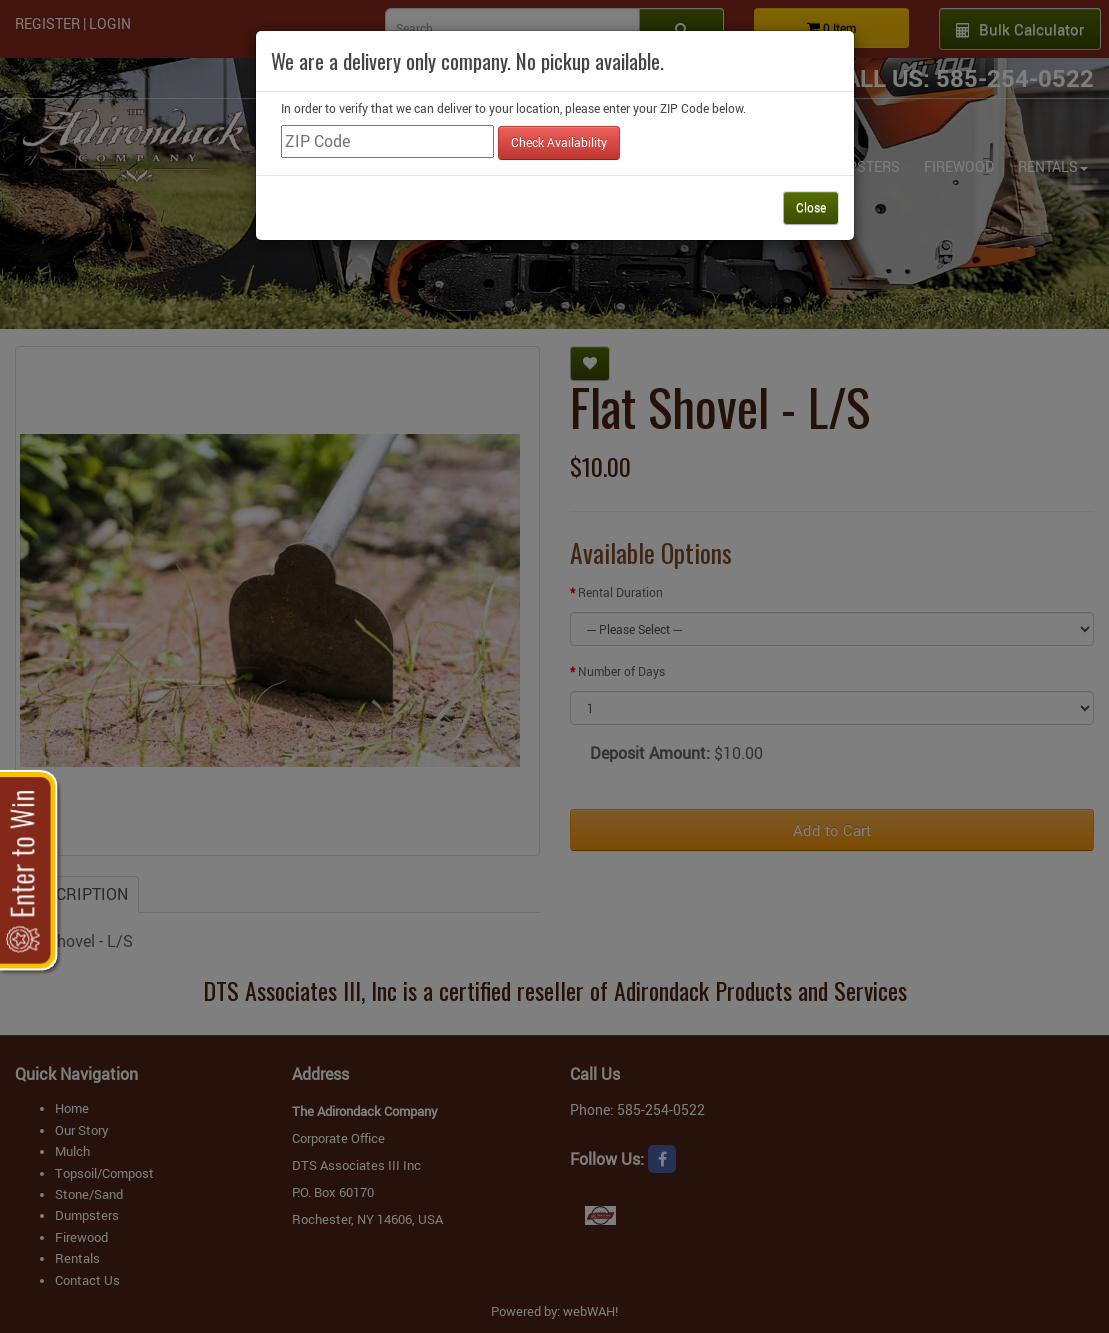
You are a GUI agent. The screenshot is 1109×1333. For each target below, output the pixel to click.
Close (811, 207)
